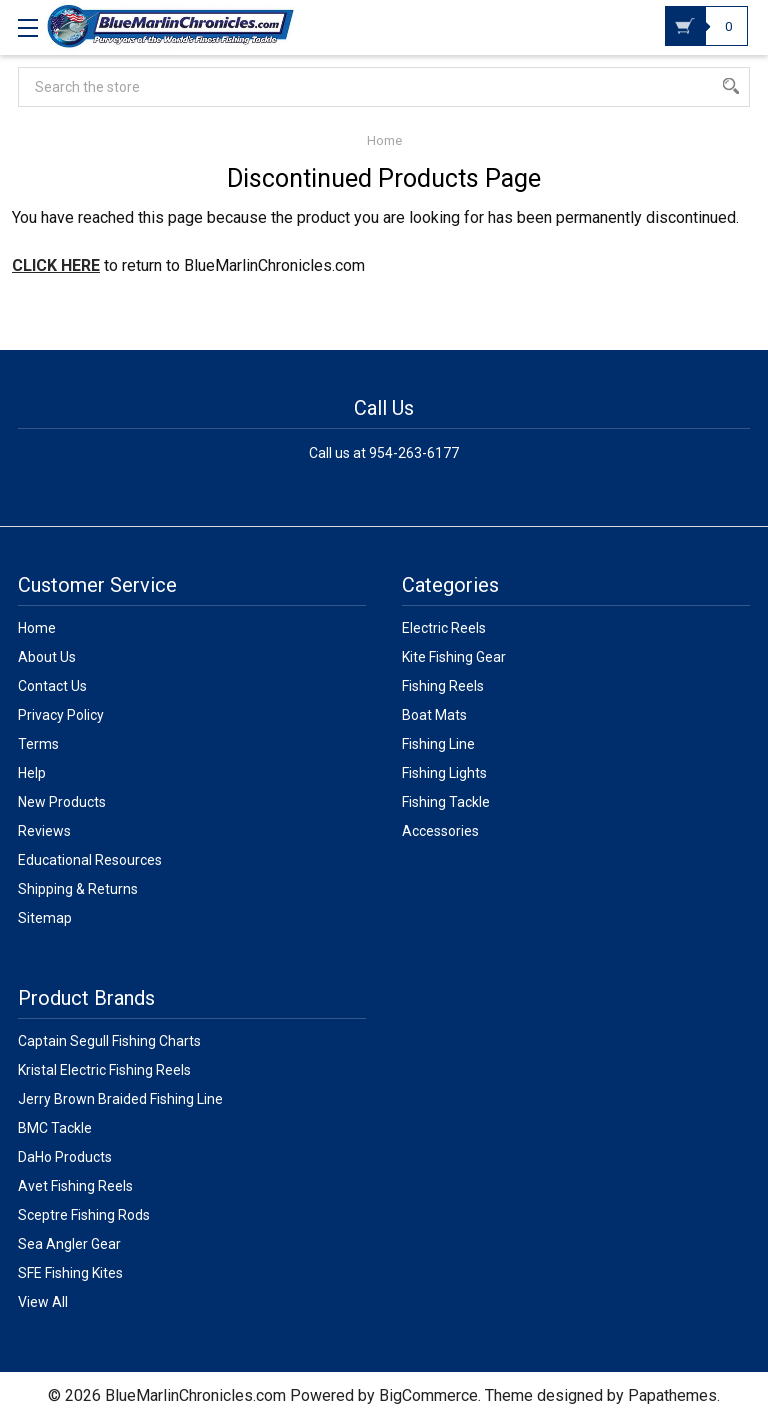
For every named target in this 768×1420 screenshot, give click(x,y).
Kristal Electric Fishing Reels (104, 1070)
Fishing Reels (443, 686)
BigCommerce (428, 1395)
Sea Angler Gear (69, 1244)
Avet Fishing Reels (75, 1186)
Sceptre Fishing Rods (84, 1215)
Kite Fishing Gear (454, 657)
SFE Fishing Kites (70, 1273)
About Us (47, 657)
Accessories (440, 831)
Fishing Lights (444, 773)
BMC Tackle (55, 1128)
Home (37, 628)
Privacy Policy (61, 715)
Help (32, 773)
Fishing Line (438, 744)
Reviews (44, 831)
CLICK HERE (56, 265)
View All (43, 1302)
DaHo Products (65, 1157)
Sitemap (45, 918)
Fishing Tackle (446, 802)
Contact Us (52, 686)
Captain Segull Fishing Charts (109, 1041)
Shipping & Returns (78, 889)
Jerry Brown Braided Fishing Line (120, 1099)
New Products (62, 802)
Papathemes (672, 1395)
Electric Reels (444, 628)
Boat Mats (434, 715)
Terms (38, 744)
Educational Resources (90, 860)
